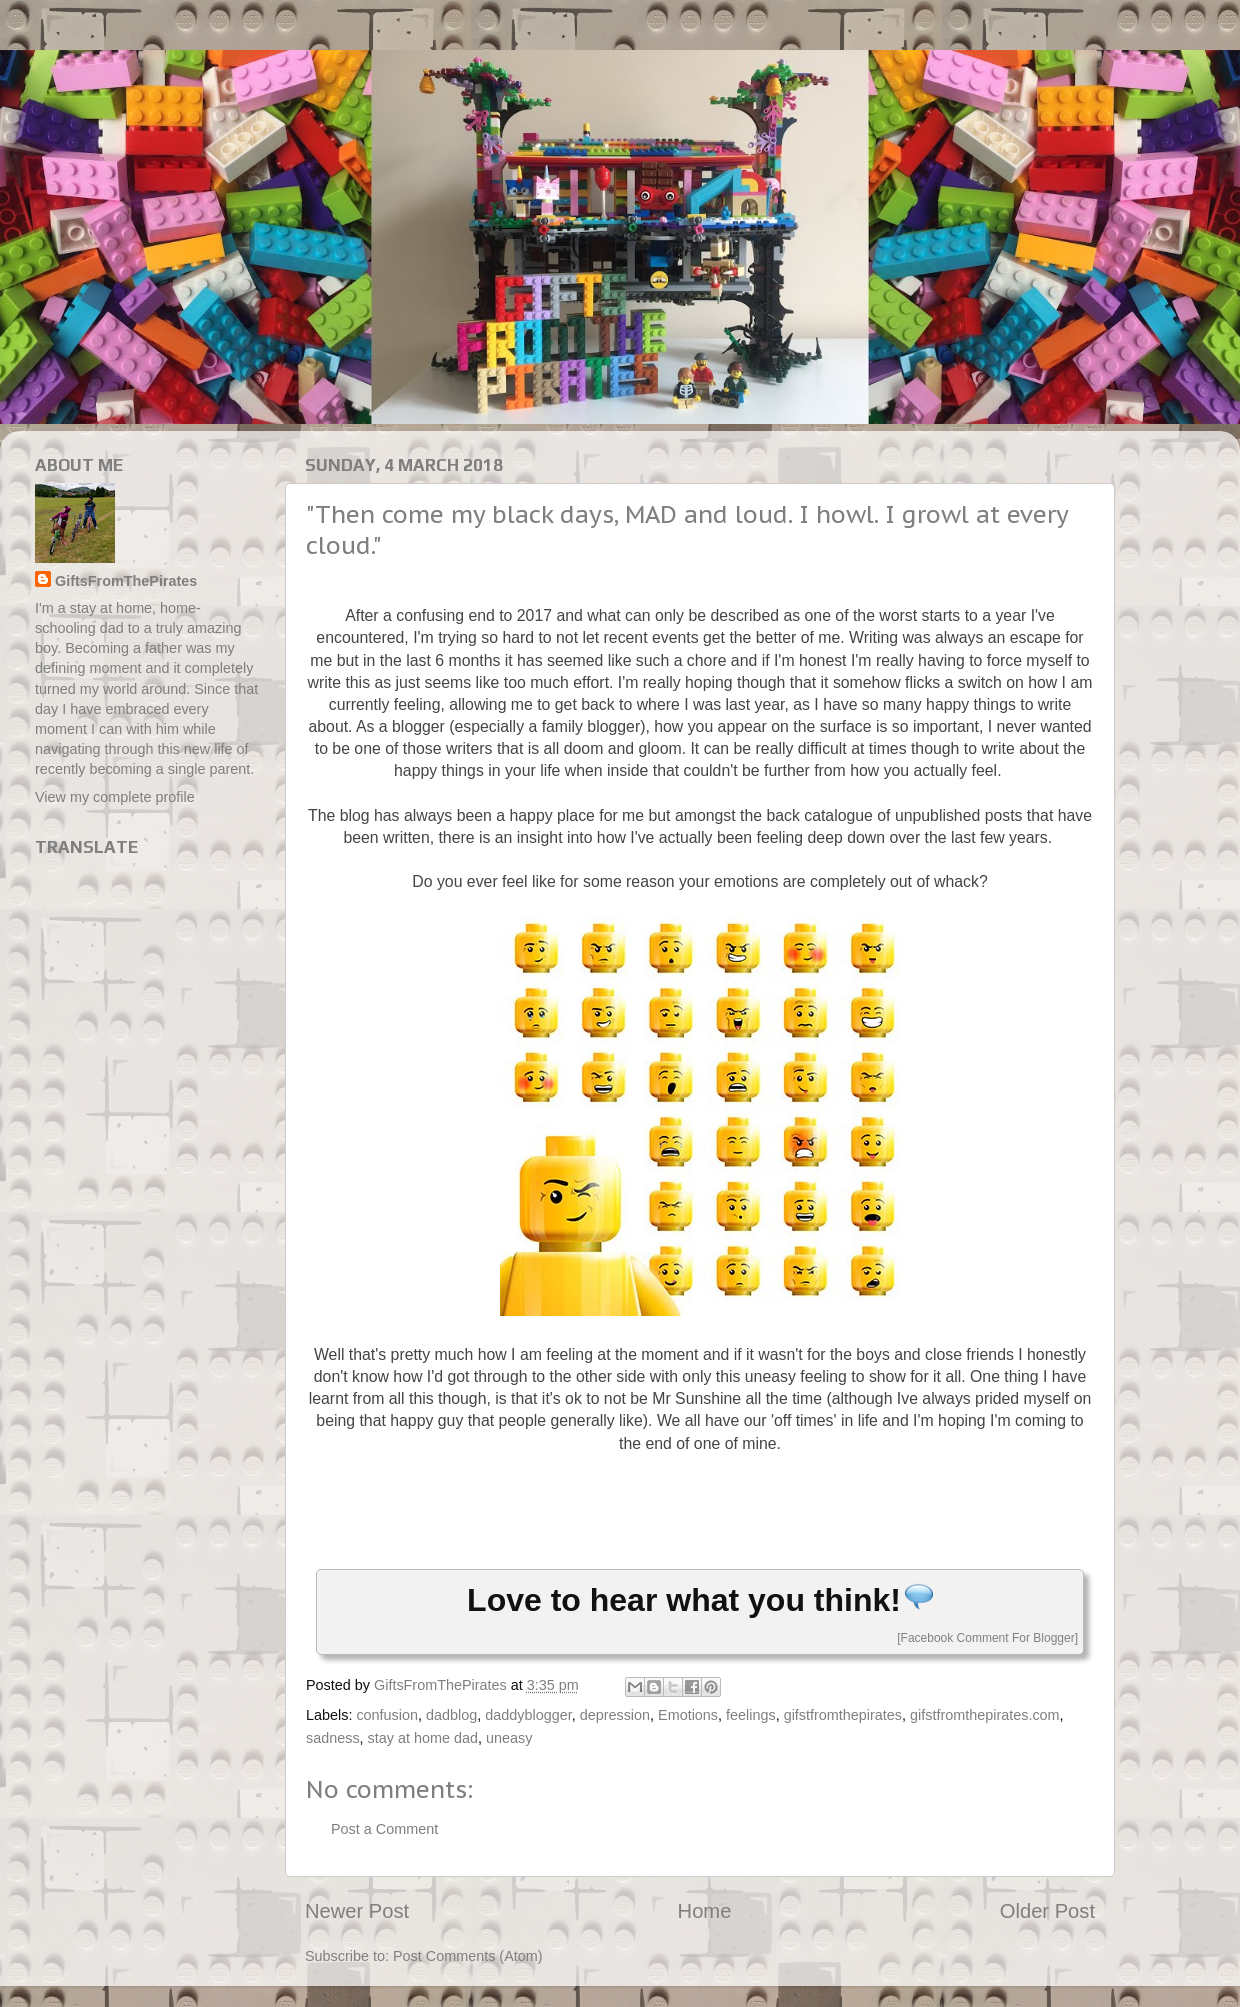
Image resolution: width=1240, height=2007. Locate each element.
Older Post (1047, 1911)
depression (615, 1715)
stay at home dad (423, 1738)
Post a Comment (384, 1829)
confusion (387, 1715)
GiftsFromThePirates (126, 581)
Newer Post (357, 1911)
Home (705, 1911)
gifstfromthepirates (843, 1715)
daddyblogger (528, 1715)
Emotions (688, 1715)
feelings (751, 1715)
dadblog (451, 1715)
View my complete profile (115, 797)
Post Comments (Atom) (468, 1956)
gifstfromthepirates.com (985, 1715)
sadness (333, 1738)
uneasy (509, 1738)
